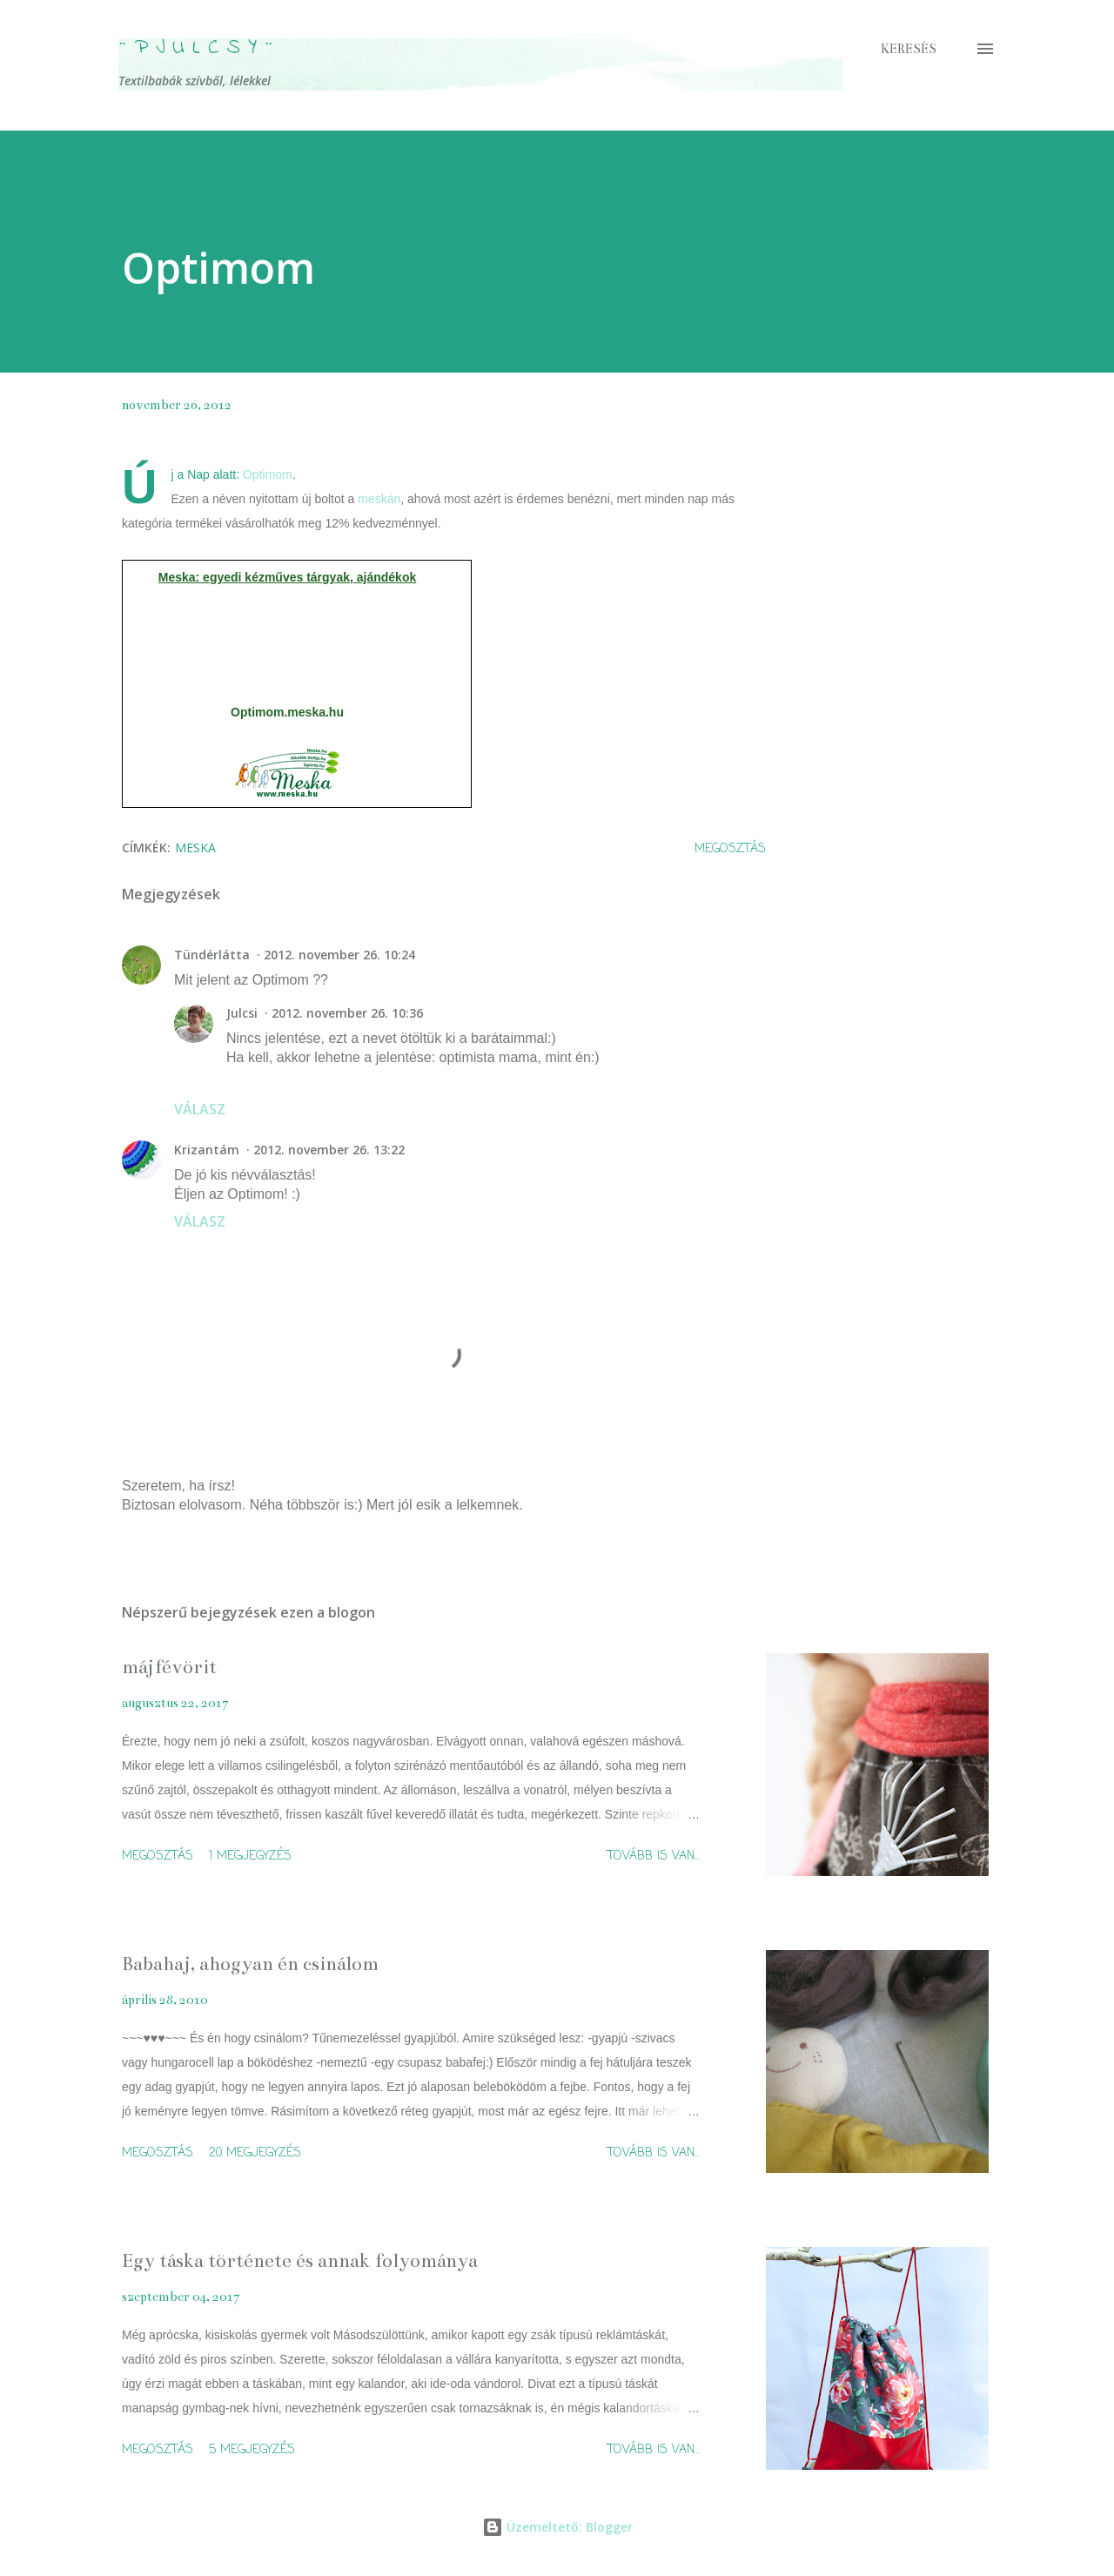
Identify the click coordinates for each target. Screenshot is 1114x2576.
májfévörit (169, 1666)
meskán (379, 499)
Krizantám (206, 1149)
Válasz (199, 1109)
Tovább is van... (653, 1856)
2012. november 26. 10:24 (339, 954)
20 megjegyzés (255, 2153)
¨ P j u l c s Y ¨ (195, 48)
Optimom (267, 474)
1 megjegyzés (250, 1856)
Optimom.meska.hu (287, 712)
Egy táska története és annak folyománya (300, 2260)
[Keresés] (908, 48)
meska (195, 847)
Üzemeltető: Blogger (557, 2527)
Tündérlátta (212, 954)
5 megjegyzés (252, 2450)
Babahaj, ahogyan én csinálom (250, 1963)
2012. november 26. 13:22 (329, 1149)
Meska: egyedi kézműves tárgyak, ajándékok (287, 577)
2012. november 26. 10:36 (347, 1013)
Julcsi (242, 1013)
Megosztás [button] (730, 849)
